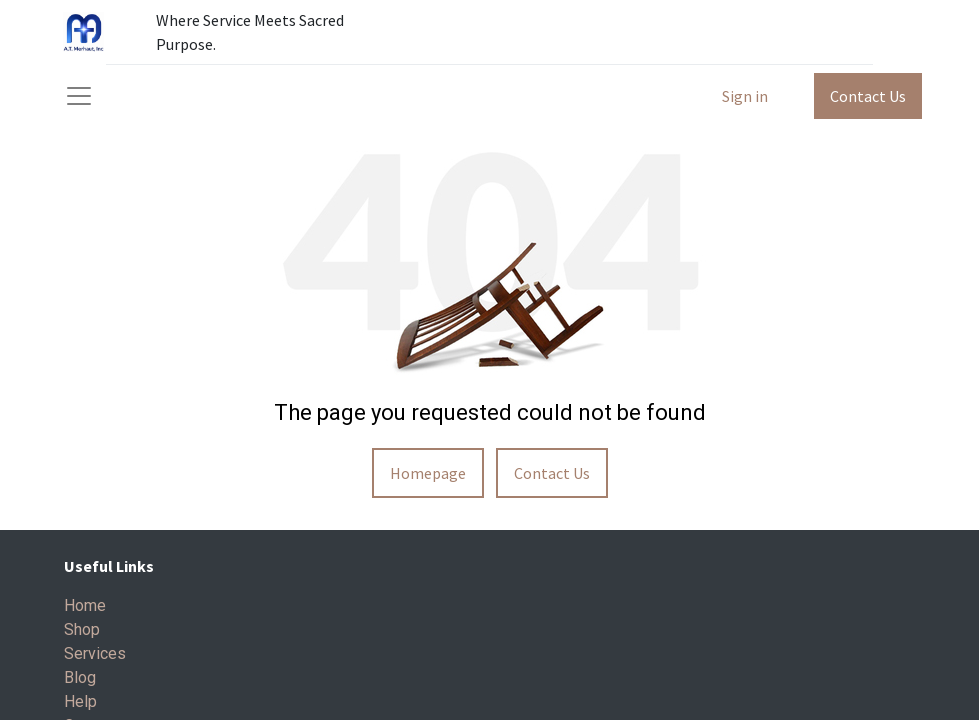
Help (80, 701)
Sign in (745, 96)
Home (85, 605)
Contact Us (868, 96)
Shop (82, 629)
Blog (80, 677)
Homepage (428, 473)
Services (95, 653)
